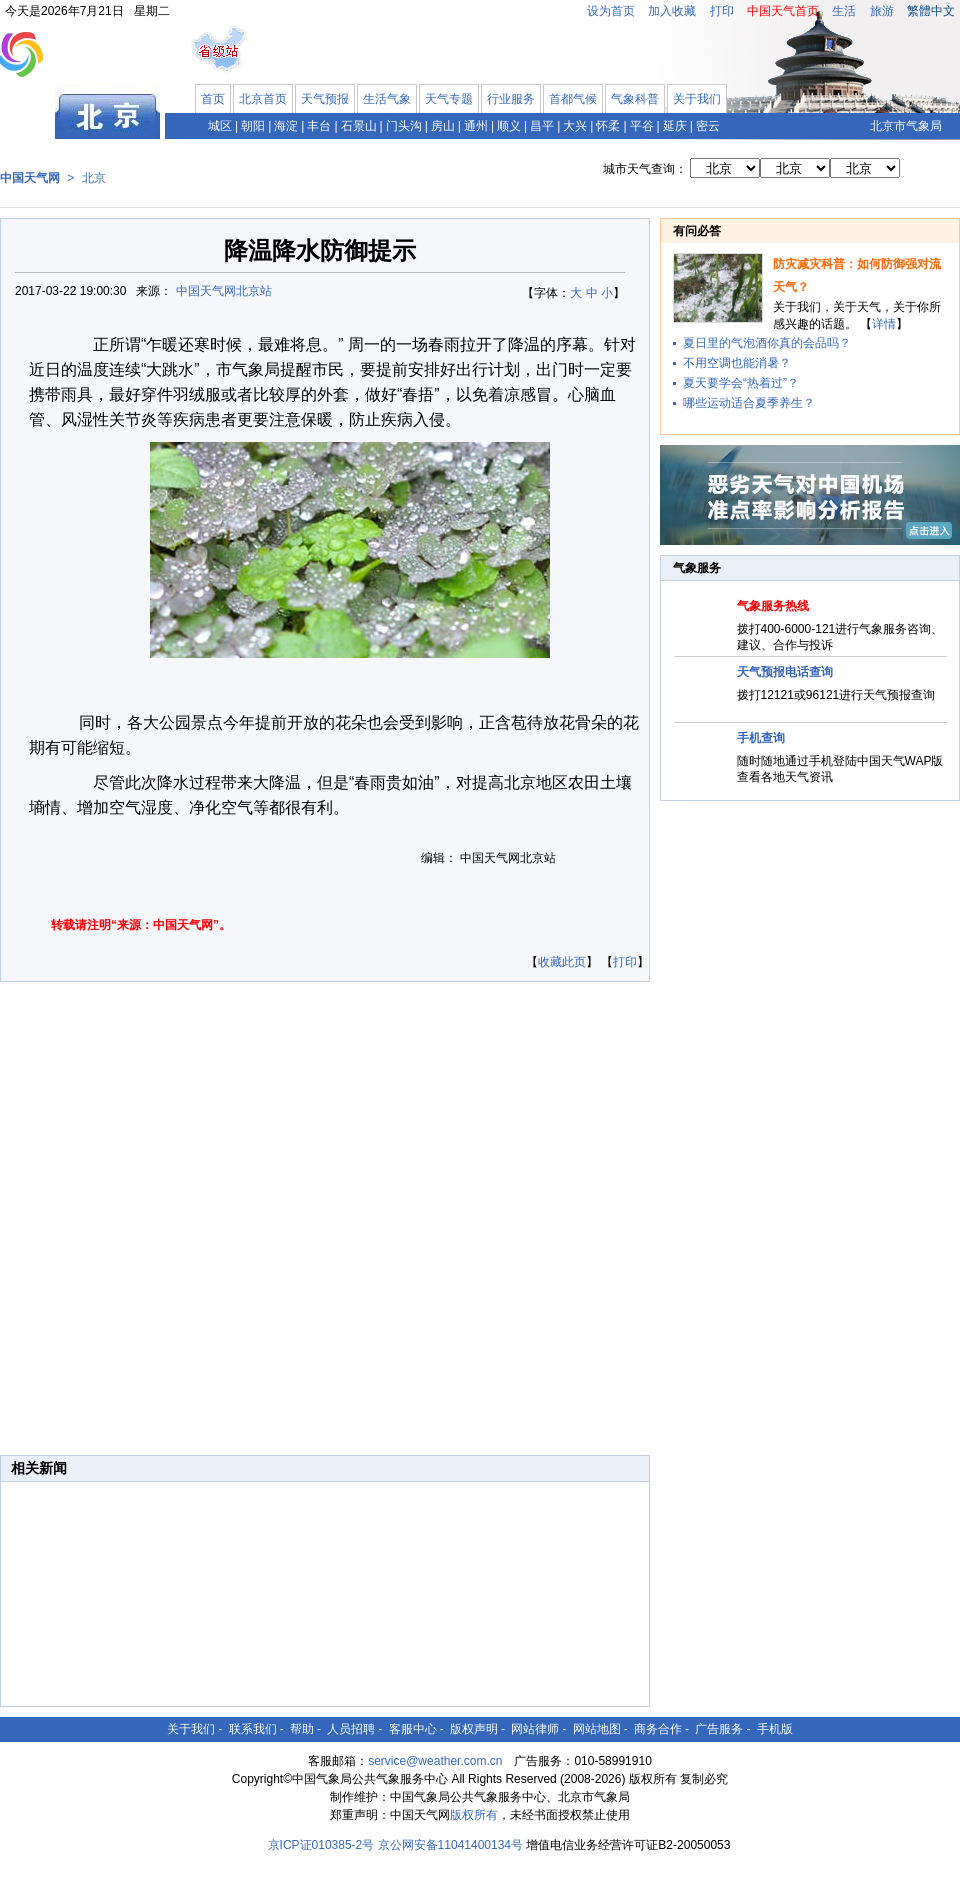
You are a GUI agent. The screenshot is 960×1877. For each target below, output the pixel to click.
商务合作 (658, 1729)
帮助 (302, 1729)
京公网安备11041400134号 (450, 1845)
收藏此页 (562, 962)
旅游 (882, 11)
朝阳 (253, 126)
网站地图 (597, 1729)
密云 (708, 126)
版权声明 (474, 1729)
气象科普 (635, 99)
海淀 (286, 126)
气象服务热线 (773, 606)
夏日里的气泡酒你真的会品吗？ (767, 343)
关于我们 (697, 99)
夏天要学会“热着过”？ (741, 383)
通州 (476, 126)
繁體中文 (931, 11)
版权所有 (474, 1815)
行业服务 (511, 99)
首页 (213, 99)
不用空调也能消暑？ (737, 363)
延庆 (675, 126)
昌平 (542, 126)
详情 (884, 324)
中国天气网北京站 (224, 291)
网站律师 (535, 1729)
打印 (722, 11)
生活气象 (387, 99)
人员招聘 (351, 1729)
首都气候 (573, 99)
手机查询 (761, 738)
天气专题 (449, 99)
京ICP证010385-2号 (321, 1845)
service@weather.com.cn (435, 1761)
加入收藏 (672, 11)
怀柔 (608, 126)
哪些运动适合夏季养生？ (749, 403)
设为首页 (611, 11)
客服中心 (413, 1729)
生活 (844, 11)
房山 (443, 126)
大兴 (575, 126)
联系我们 (253, 1729)
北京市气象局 (906, 126)
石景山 (359, 126)
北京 (94, 178)
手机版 (775, 1729)
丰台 (319, 126)
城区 (220, 126)
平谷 (642, 126)
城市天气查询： (645, 169)
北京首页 (263, 99)
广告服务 (719, 1729)
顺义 (509, 126)
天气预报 (325, 99)
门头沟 (404, 126)
